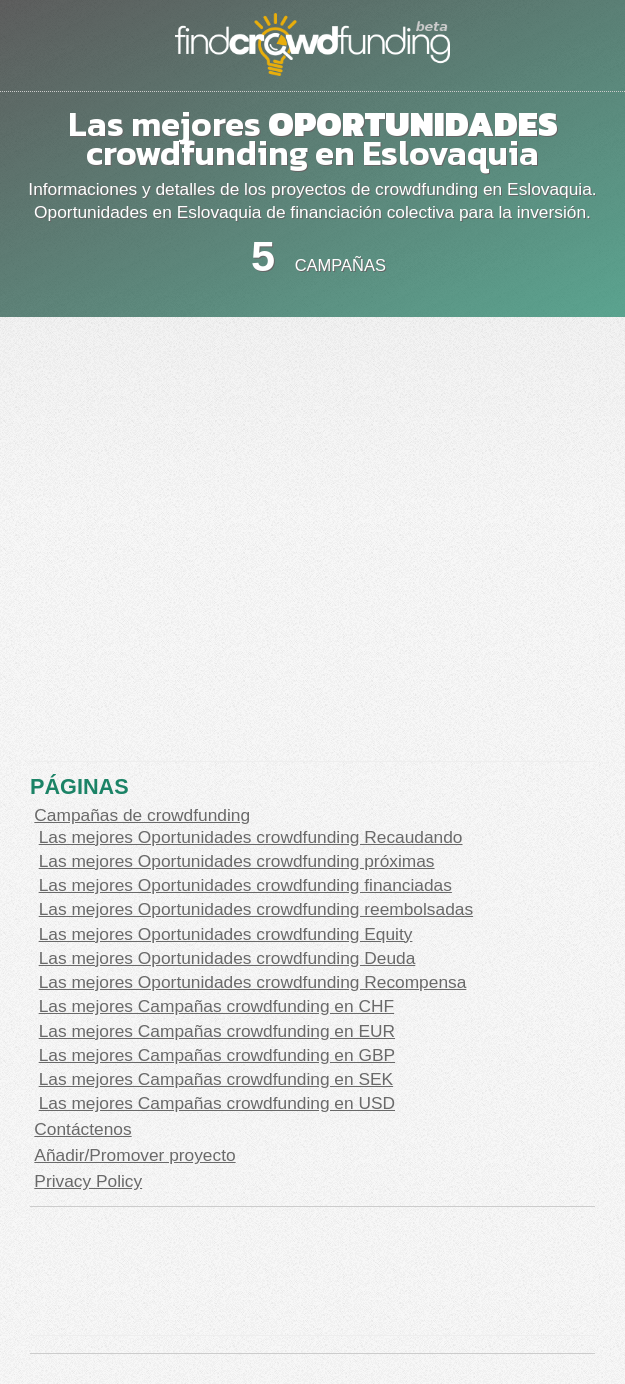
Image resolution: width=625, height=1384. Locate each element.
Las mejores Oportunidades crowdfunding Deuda (227, 958)
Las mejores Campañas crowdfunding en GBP (217, 1055)
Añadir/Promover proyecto (134, 1155)
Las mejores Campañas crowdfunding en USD (217, 1103)
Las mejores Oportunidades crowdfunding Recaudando (251, 837)
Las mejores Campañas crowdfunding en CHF (216, 1006)
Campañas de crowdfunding (142, 815)
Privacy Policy (88, 1181)
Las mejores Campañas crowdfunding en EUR (217, 1031)
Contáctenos (82, 1129)
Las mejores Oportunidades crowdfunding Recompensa (253, 982)
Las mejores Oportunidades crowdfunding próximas (237, 861)
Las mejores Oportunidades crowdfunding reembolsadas (256, 909)
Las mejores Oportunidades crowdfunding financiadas (245, 885)
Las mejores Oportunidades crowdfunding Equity (226, 934)
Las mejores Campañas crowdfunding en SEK (216, 1079)
